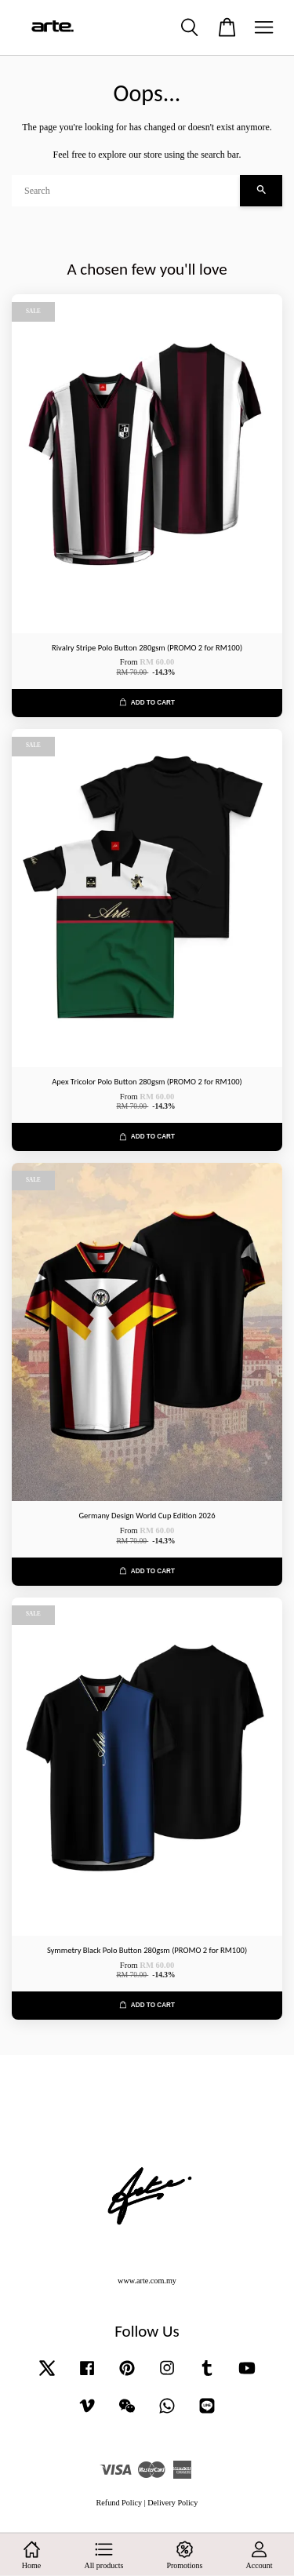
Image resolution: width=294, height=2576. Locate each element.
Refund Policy (119, 2502)
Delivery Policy (172, 2502)
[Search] (126, 190)
